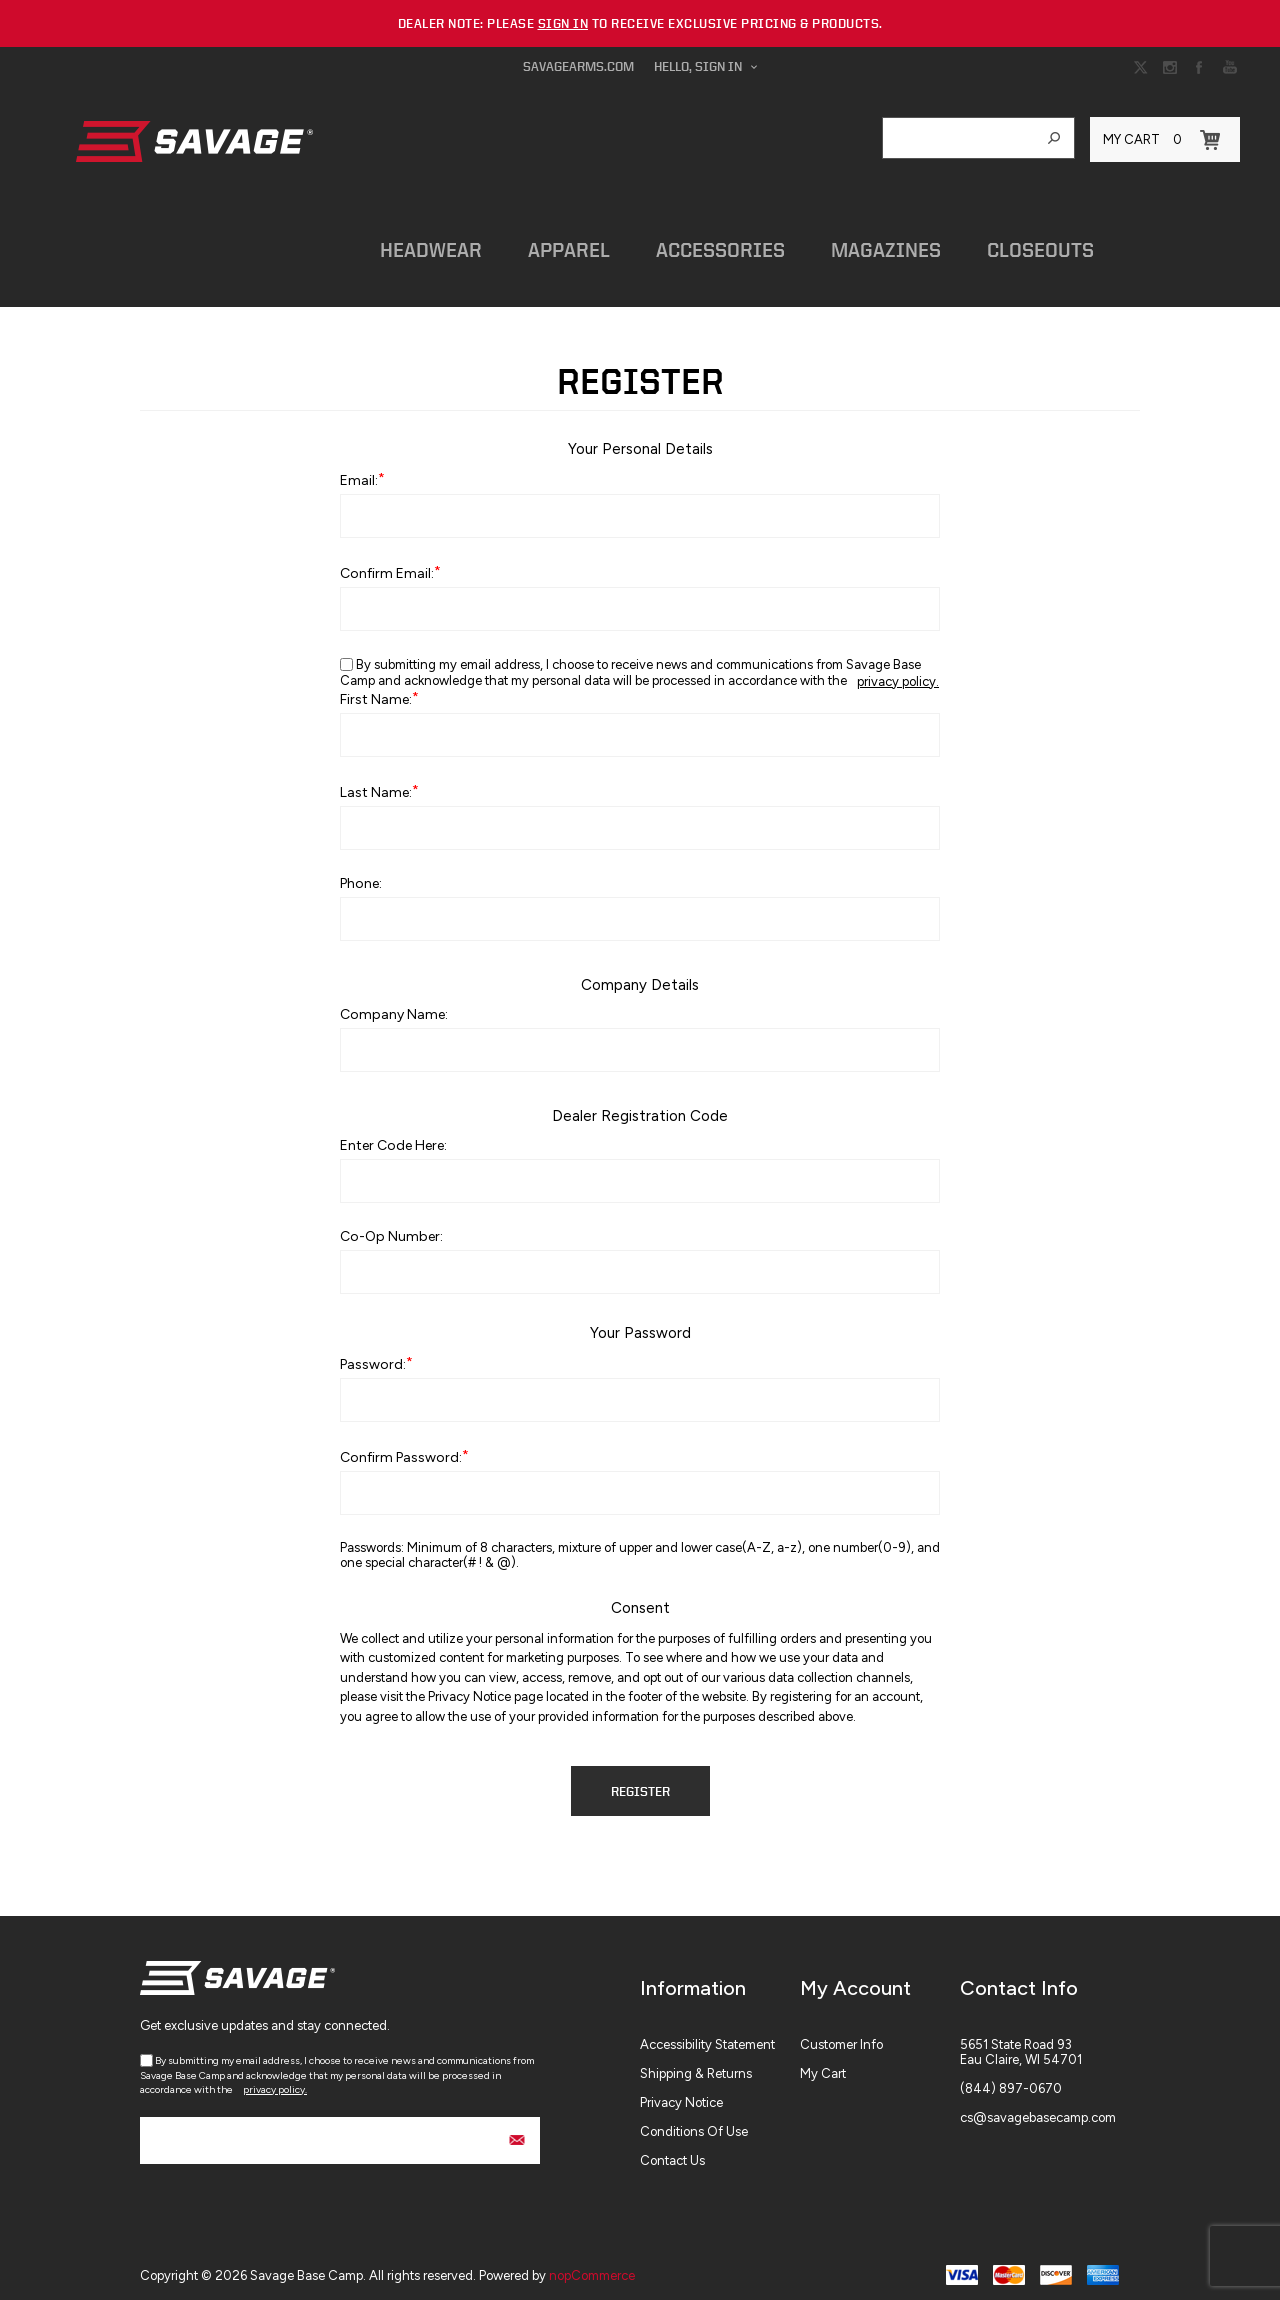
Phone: (361, 873)
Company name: (394, 1004)
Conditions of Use (694, 2121)
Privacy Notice (681, 2092)
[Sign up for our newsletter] (340, 2130)
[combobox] (958, 138)
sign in (563, 23)
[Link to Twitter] (1140, 67)
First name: (376, 689)
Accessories (698, 244)
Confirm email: (387, 563)
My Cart (823, 2063)
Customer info (841, 2034)
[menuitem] (720, 2034)
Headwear (421, 244)
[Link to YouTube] (1230, 67)
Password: (373, 1354)
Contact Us (672, 2150)
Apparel (553, 244)
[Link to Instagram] (1170, 67)
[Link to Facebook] (1200, 67)
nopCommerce (592, 2265)
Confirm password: (401, 1447)
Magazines (858, 244)
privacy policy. (898, 671)
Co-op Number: (391, 1226)
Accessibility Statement (707, 2034)
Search (1054, 138)
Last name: (376, 782)
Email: (359, 470)
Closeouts (1006, 244)
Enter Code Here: (393, 1135)
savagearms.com (578, 66)
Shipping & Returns (696, 2063)
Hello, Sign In (698, 66)
